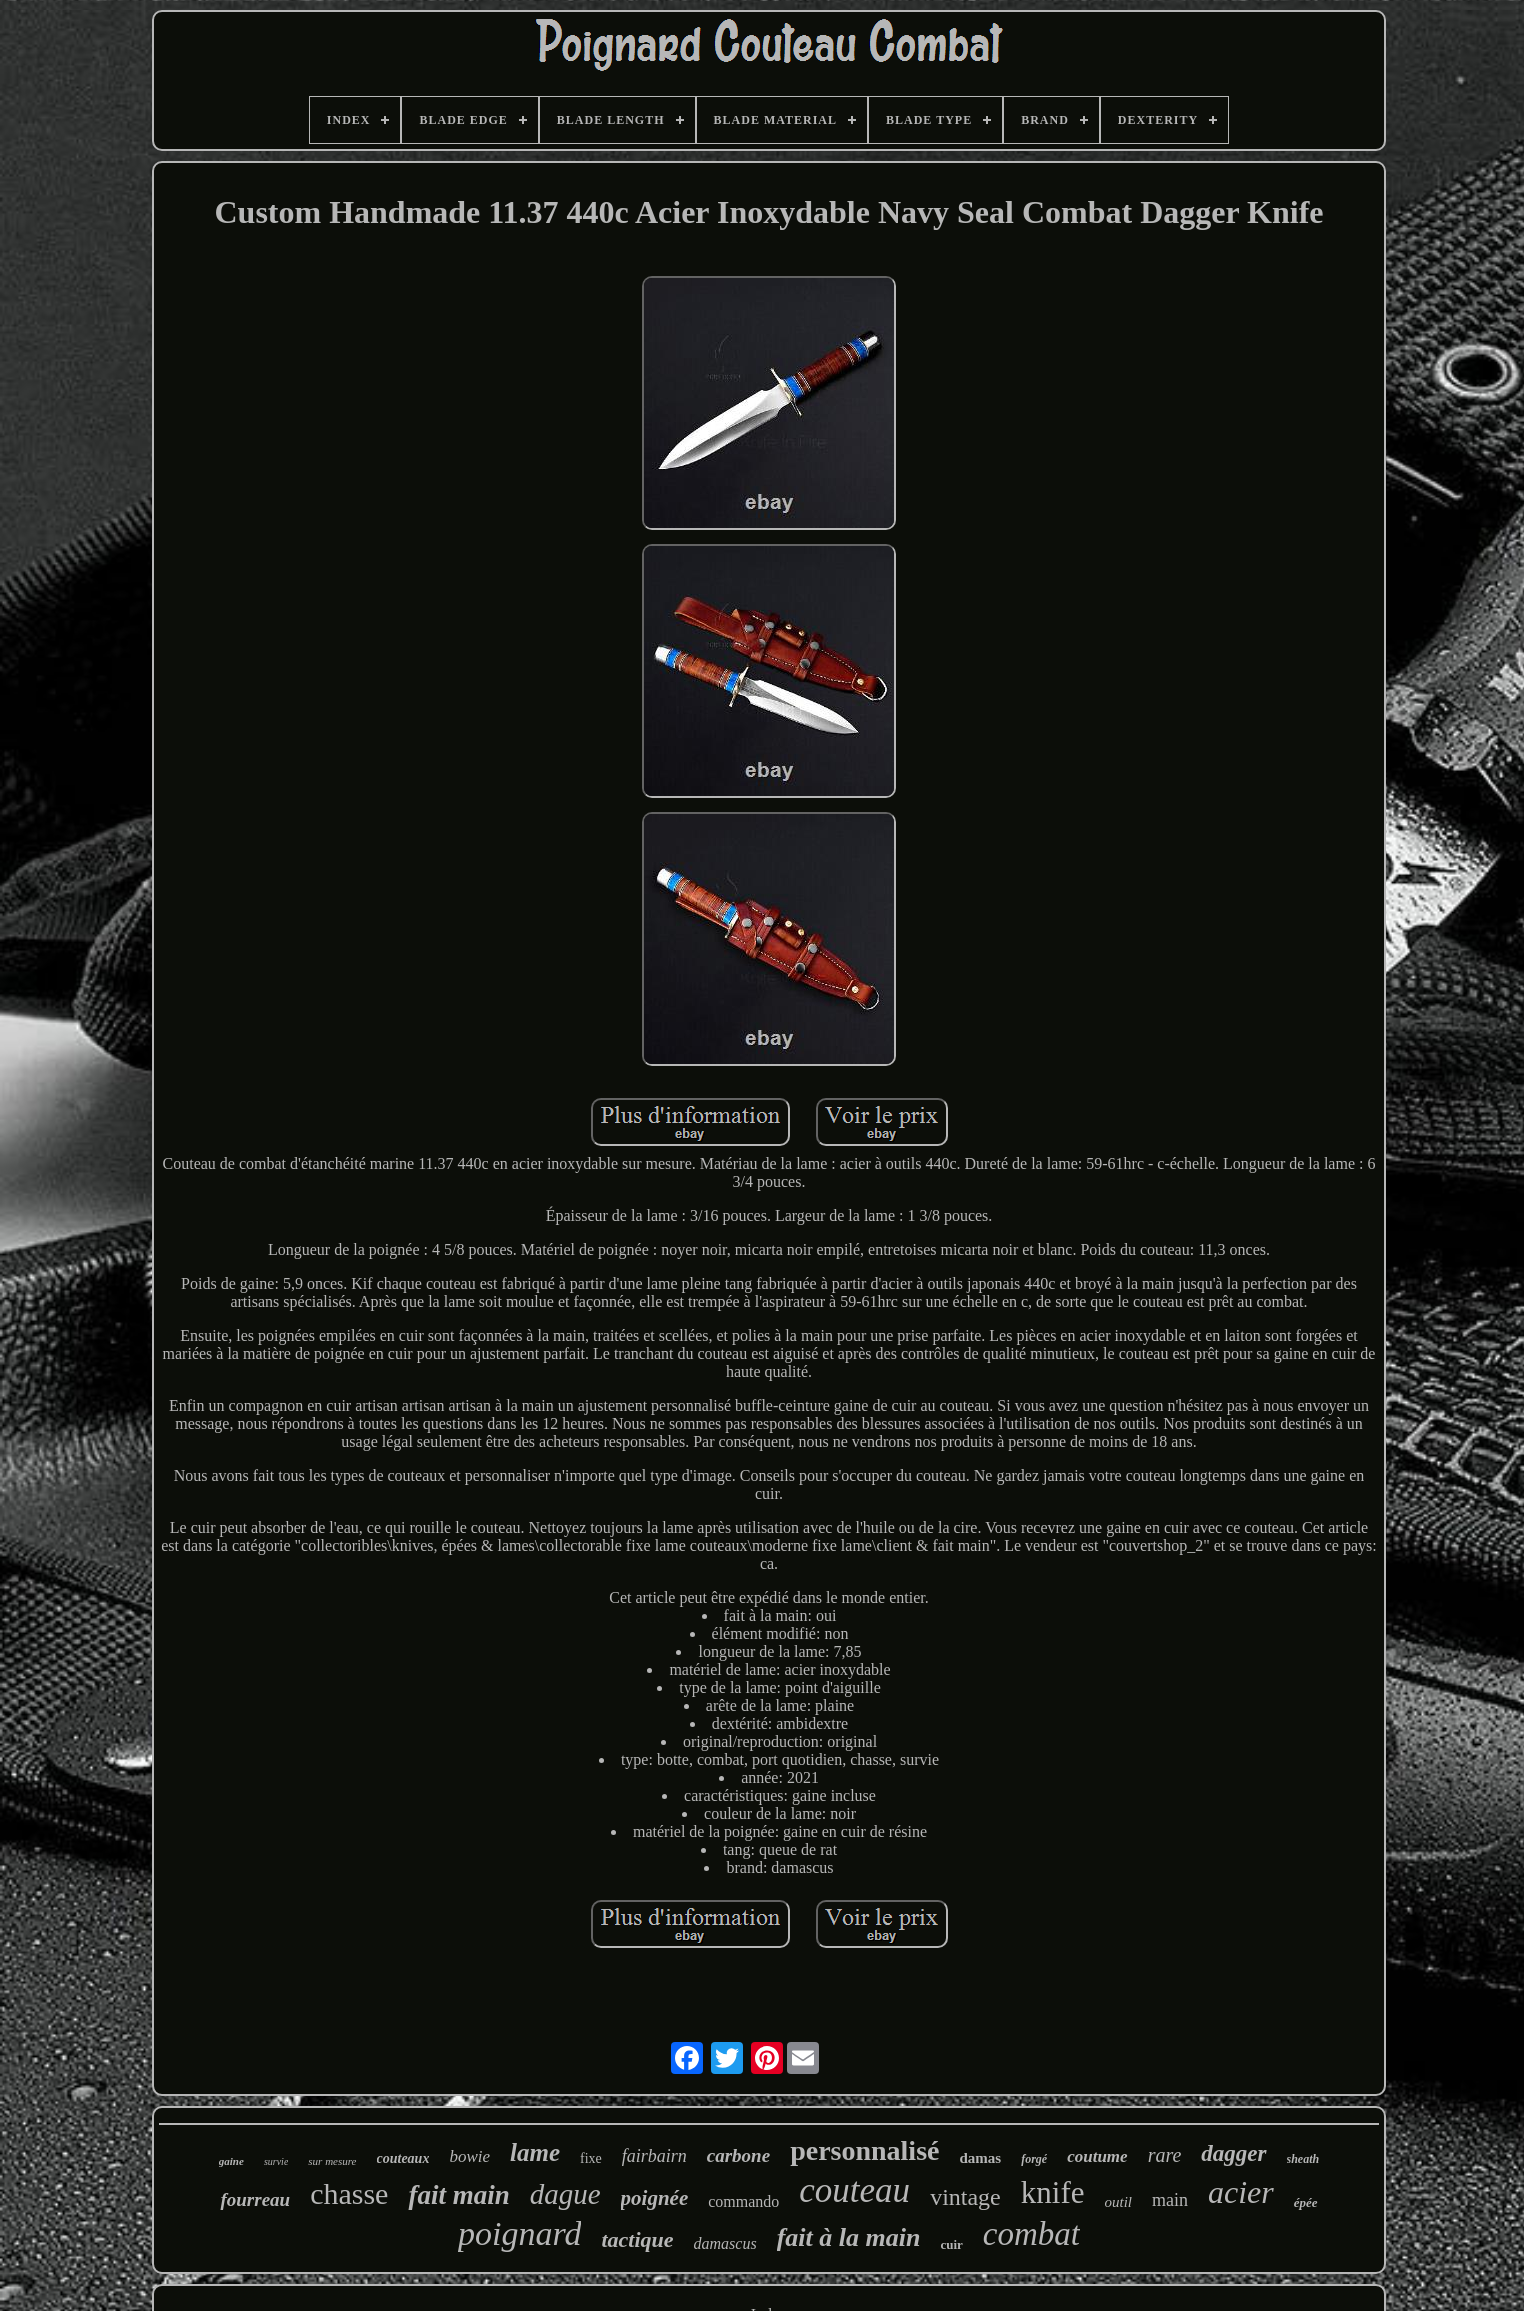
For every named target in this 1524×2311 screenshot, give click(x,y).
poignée (655, 2198)
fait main (458, 2195)
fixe (591, 2158)
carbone (738, 2155)
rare (1165, 2155)
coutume (1097, 2156)
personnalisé (864, 2150)
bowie (469, 2156)
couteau (854, 2190)
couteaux (403, 2158)
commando (743, 2201)
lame (535, 2152)
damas (980, 2158)
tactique (637, 2239)
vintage (965, 2197)
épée (1306, 2202)
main (1170, 2200)
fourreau (255, 2199)
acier (1241, 2192)
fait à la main (849, 2237)
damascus (725, 2243)
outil (1118, 2202)
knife (1053, 2192)
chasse (349, 2193)
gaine (231, 2161)
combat (1031, 2234)
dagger (1233, 2153)
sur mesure (332, 2161)
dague (565, 2194)
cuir (951, 2244)
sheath (1303, 2159)
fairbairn (654, 2156)
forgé (1034, 2159)
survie (276, 2161)
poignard (519, 2233)
